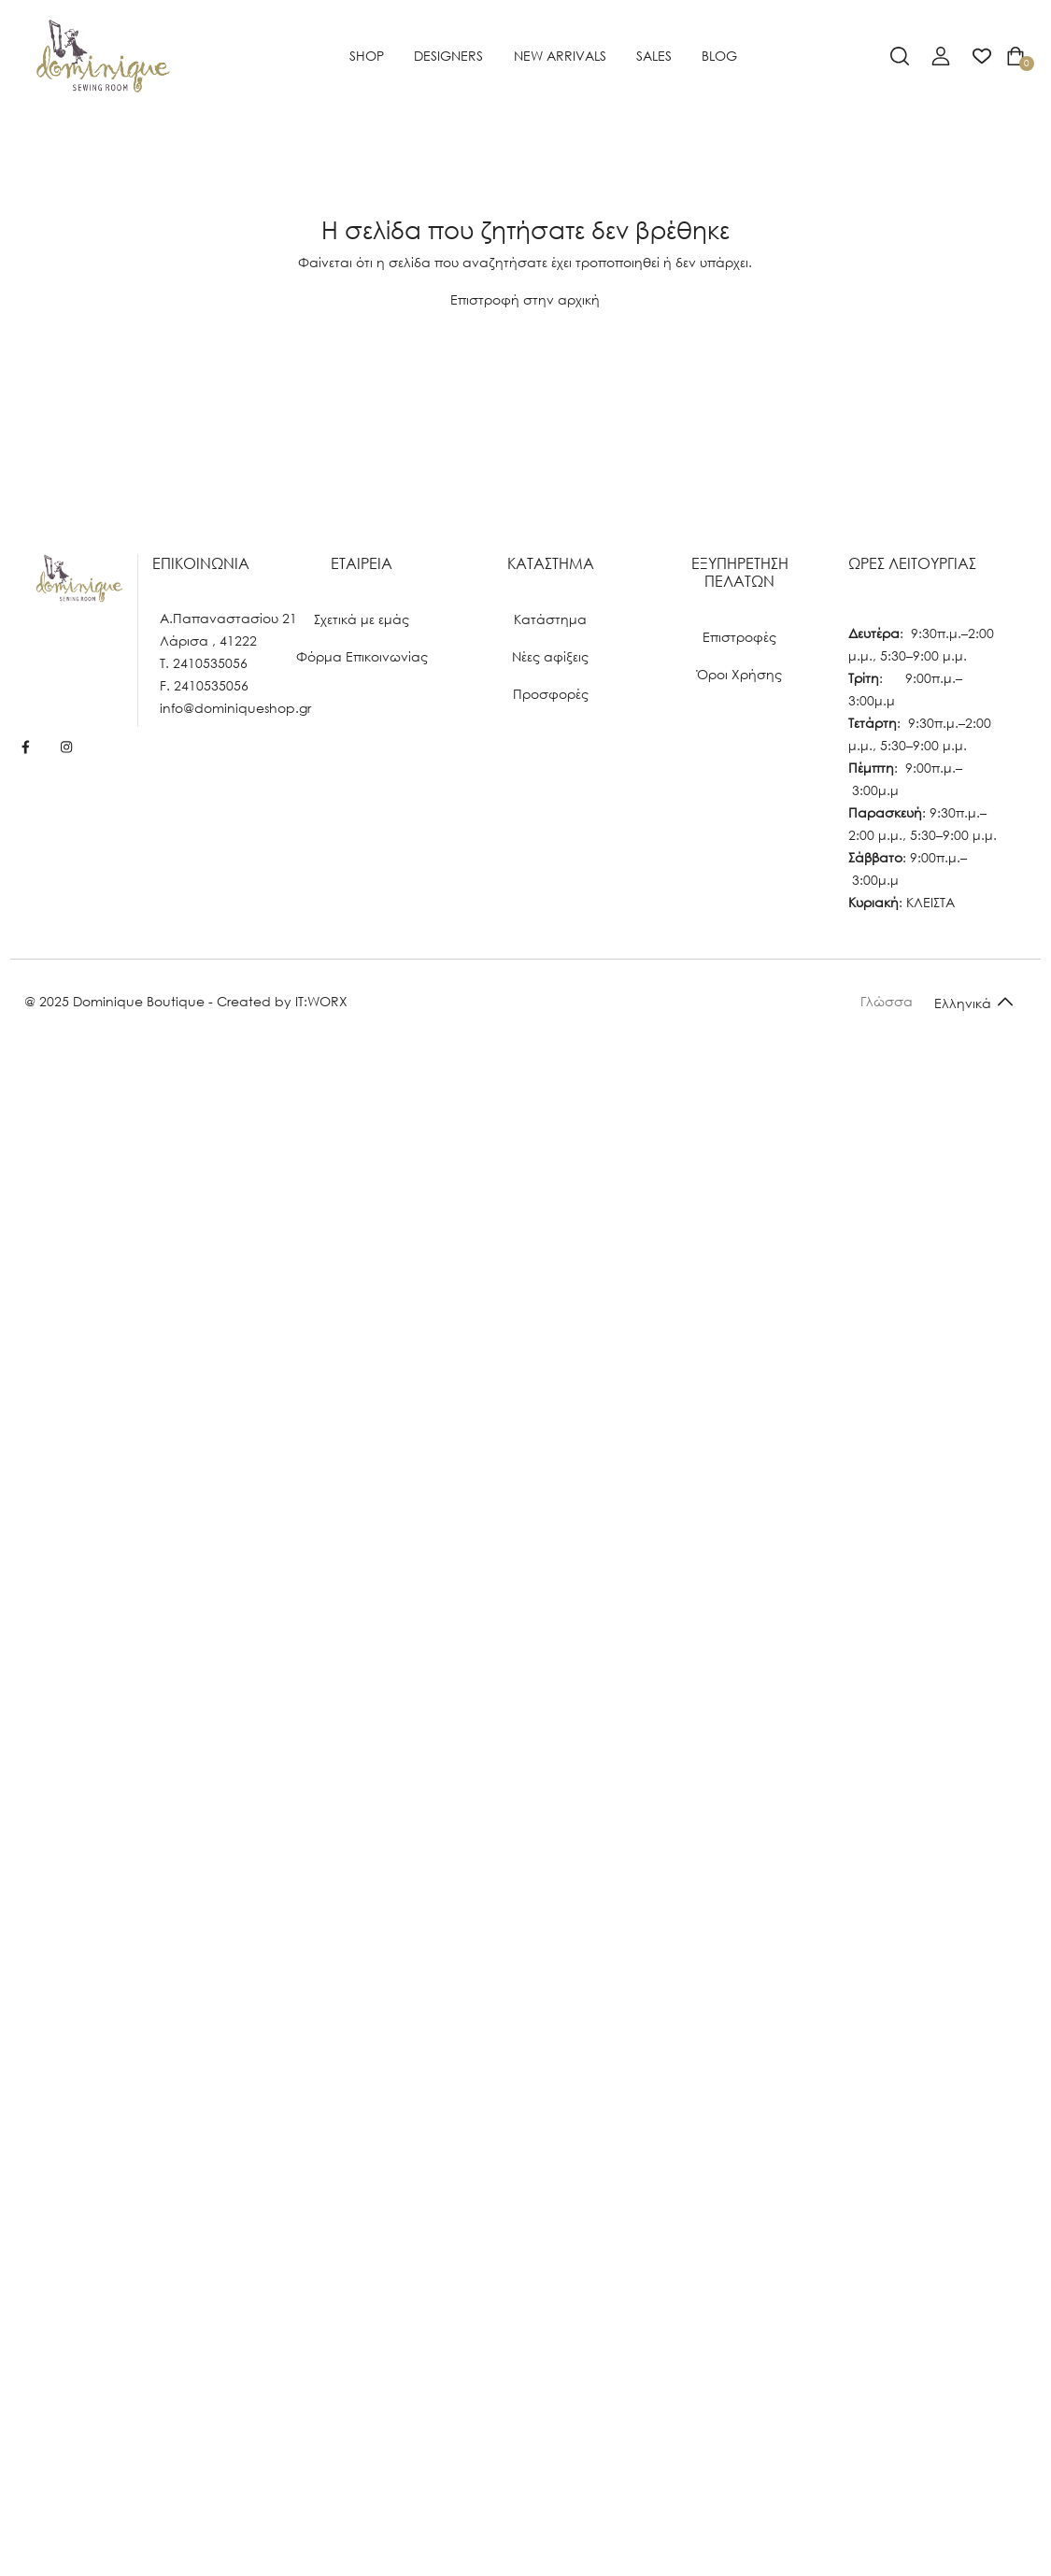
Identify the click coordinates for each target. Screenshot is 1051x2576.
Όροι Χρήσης (739, 674)
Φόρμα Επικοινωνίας (362, 656)
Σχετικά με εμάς (361, 619)
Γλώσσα (886, 1001)
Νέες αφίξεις (550, 656)
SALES (654, 55)
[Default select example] (973, 1002)
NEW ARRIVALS (560, 55)
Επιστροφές (739, 637)
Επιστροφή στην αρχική (525, 299)
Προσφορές (551, 694)
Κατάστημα (550, 619)
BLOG (719, 55)
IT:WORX (321, 1001)
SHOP (366, 55)
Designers (448, 55)
